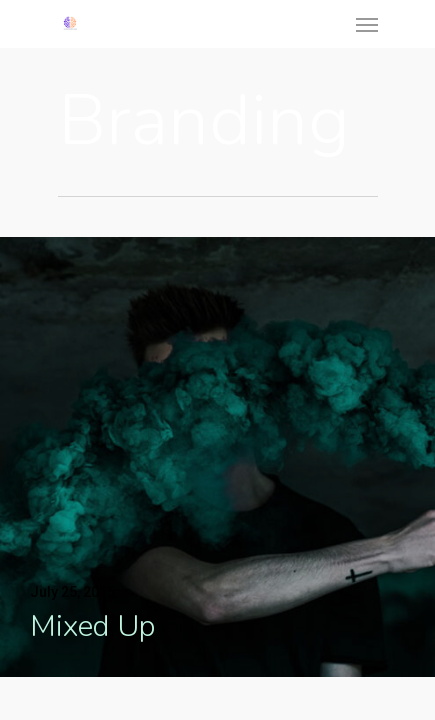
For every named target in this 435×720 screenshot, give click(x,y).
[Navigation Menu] (367, 24)
